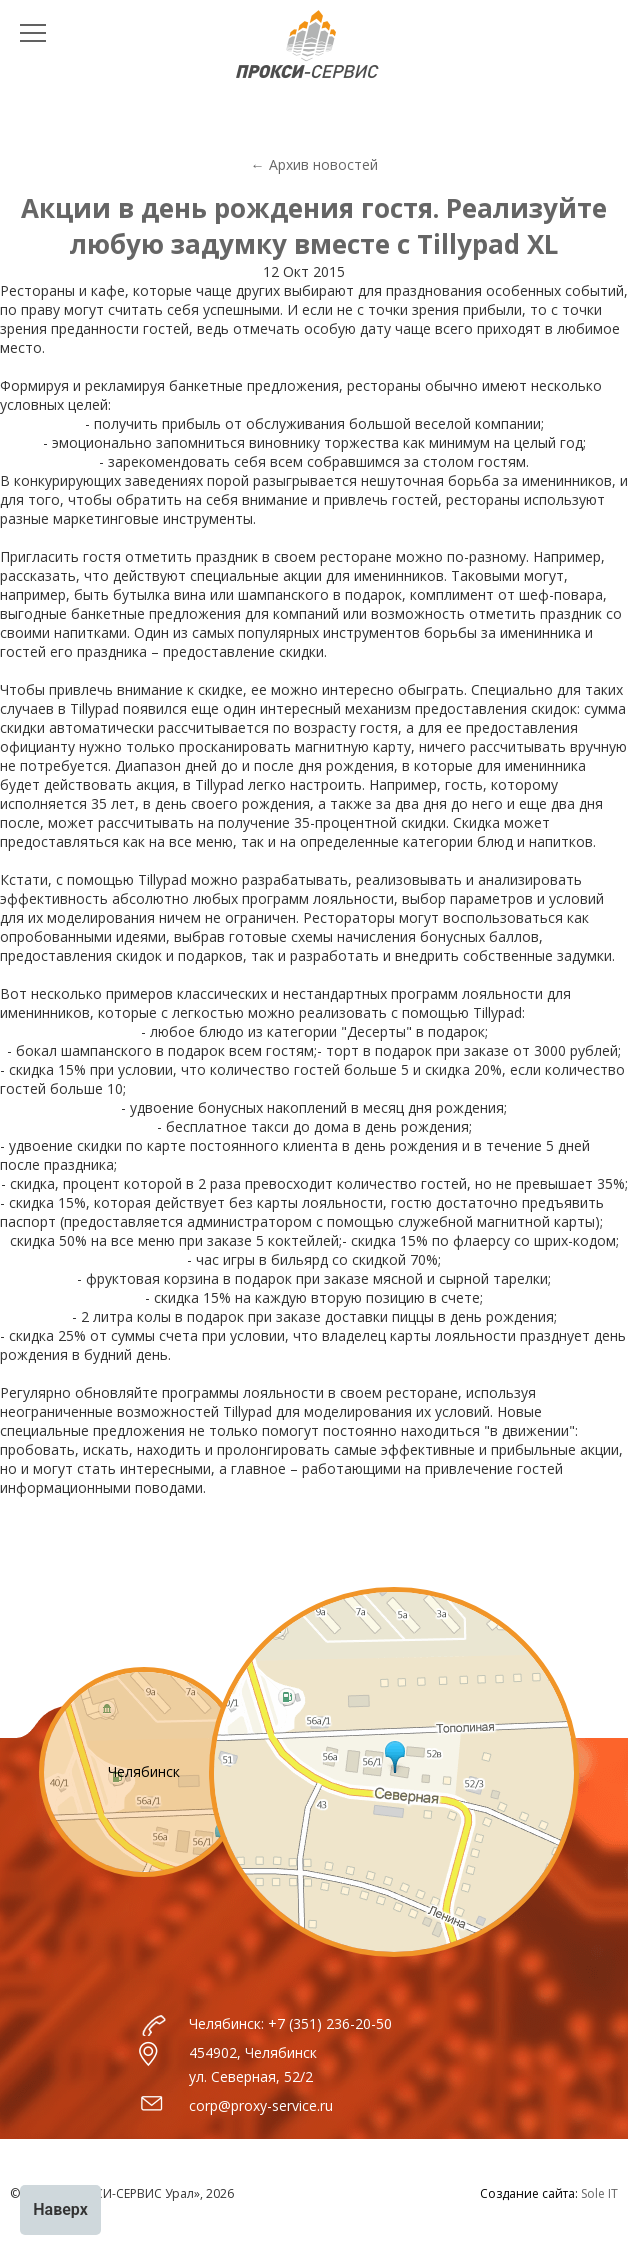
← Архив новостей (314, 164)
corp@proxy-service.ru (261, 2105)
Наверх (60, 2209)
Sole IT (599, 2193)
